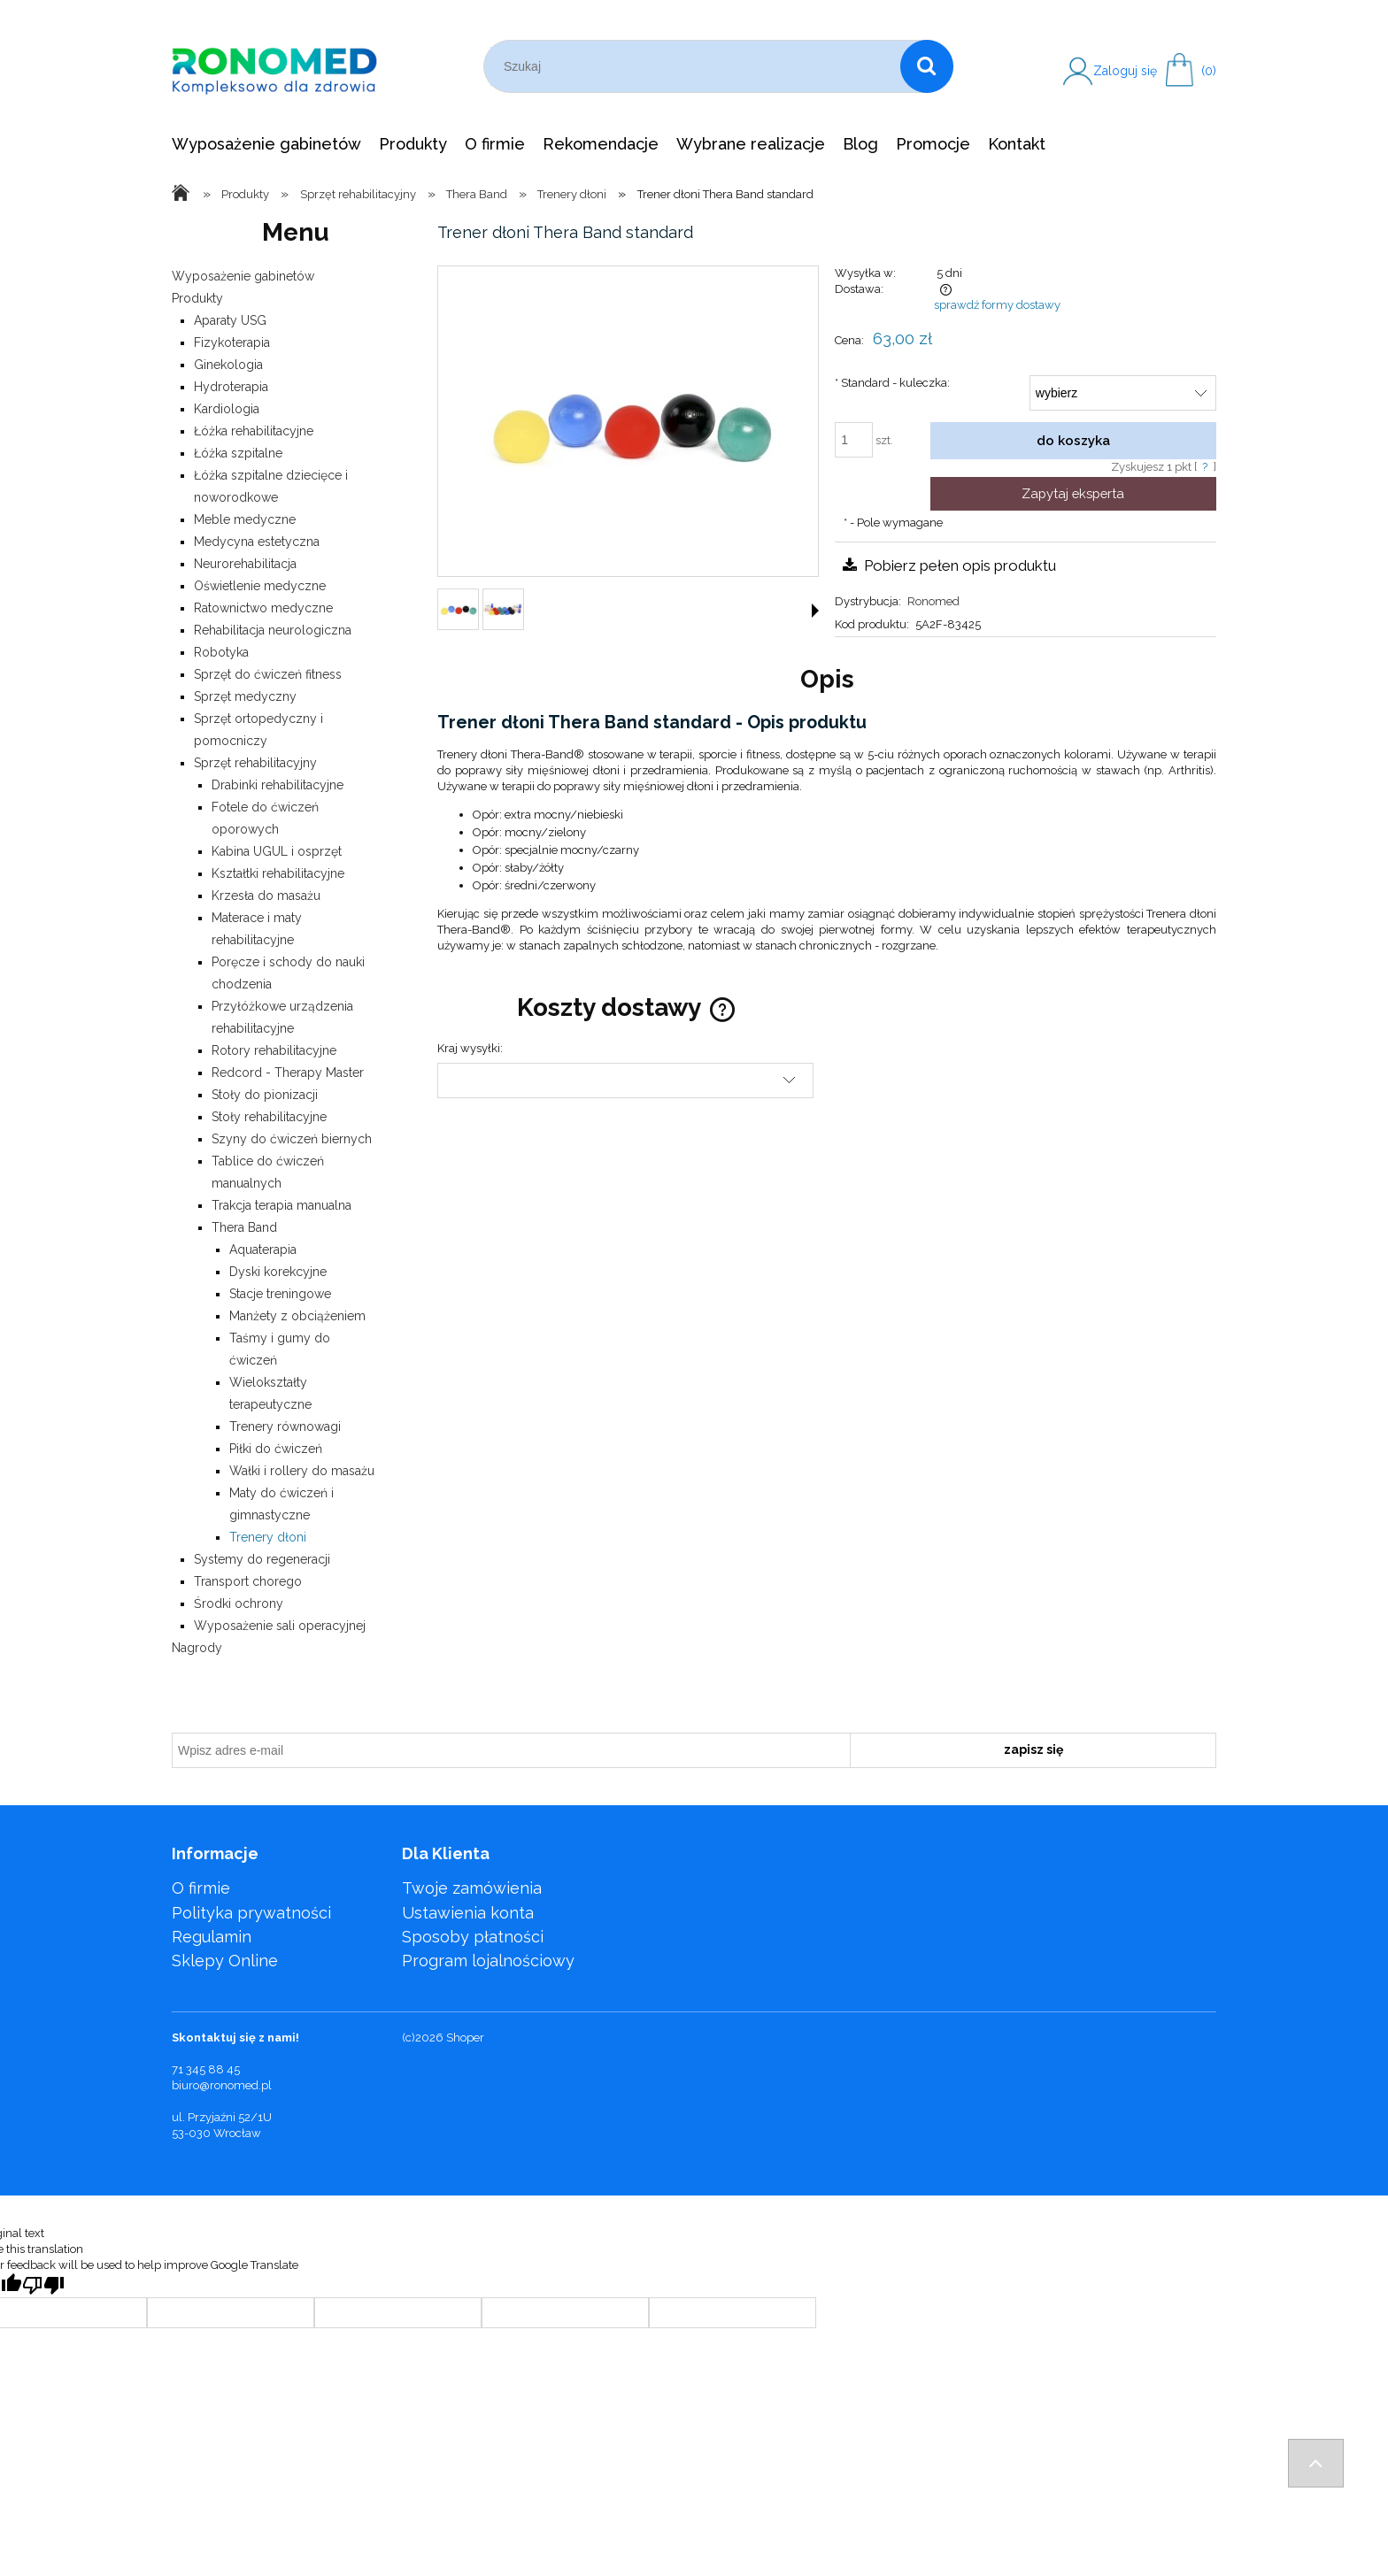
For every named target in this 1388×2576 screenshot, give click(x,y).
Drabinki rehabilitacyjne (277, 785)
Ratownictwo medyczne (263, 608)
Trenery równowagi (285, 1426)
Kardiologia (226, 409)
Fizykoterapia (232, 342)
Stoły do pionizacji (265, 1095)
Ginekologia (228, 365)
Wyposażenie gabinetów (243, 276)
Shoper (465, 2037)
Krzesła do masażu (266, 895)
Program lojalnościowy (488, 1960)
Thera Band (244, 1227)
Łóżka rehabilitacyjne (253, 431)
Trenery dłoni (267, 1537)
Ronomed (933, 601)
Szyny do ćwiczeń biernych (292, 1139)
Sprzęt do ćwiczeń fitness (268, 674)
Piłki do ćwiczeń (275, 1449)
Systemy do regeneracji (262, 1559)
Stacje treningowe (280, 1294)
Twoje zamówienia (472, 1888)
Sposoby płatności (473, 1936)
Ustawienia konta (468, 1912)
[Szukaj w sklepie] (695, 66)
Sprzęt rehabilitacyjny (255, 763)
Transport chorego (248, 1581)
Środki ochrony (238, 1603)
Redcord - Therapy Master (288, 1072)
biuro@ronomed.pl (222, 2085)
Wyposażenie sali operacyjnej (280, 1626)
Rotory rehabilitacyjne (274, 1050)
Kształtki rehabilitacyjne (278, 873)
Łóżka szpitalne (238, 453)
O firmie (201, 1888)
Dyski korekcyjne (278, 1272)
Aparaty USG (230, 320)
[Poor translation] (43, 2285)
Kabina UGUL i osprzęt (277, 851)
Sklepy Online (225, 1960)
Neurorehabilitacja (245, 564)
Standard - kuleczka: (892, 382)
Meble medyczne (245, 519)
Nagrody (197, 1648)
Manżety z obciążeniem (297, 1316)
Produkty (197, 298)
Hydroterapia (231, 387)
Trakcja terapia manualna (281, 1205)
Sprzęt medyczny (245, 696)
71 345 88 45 (206, 2069)
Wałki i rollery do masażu (301, 1471)
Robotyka (221, 652)
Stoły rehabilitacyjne (269, 1117)
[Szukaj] (926, 66)
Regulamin (211, 1936)
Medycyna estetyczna (257, 541)
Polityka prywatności (251, 1912)
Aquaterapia (263, 1249)
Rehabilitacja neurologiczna (272, 630)
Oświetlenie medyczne (260, 586)
